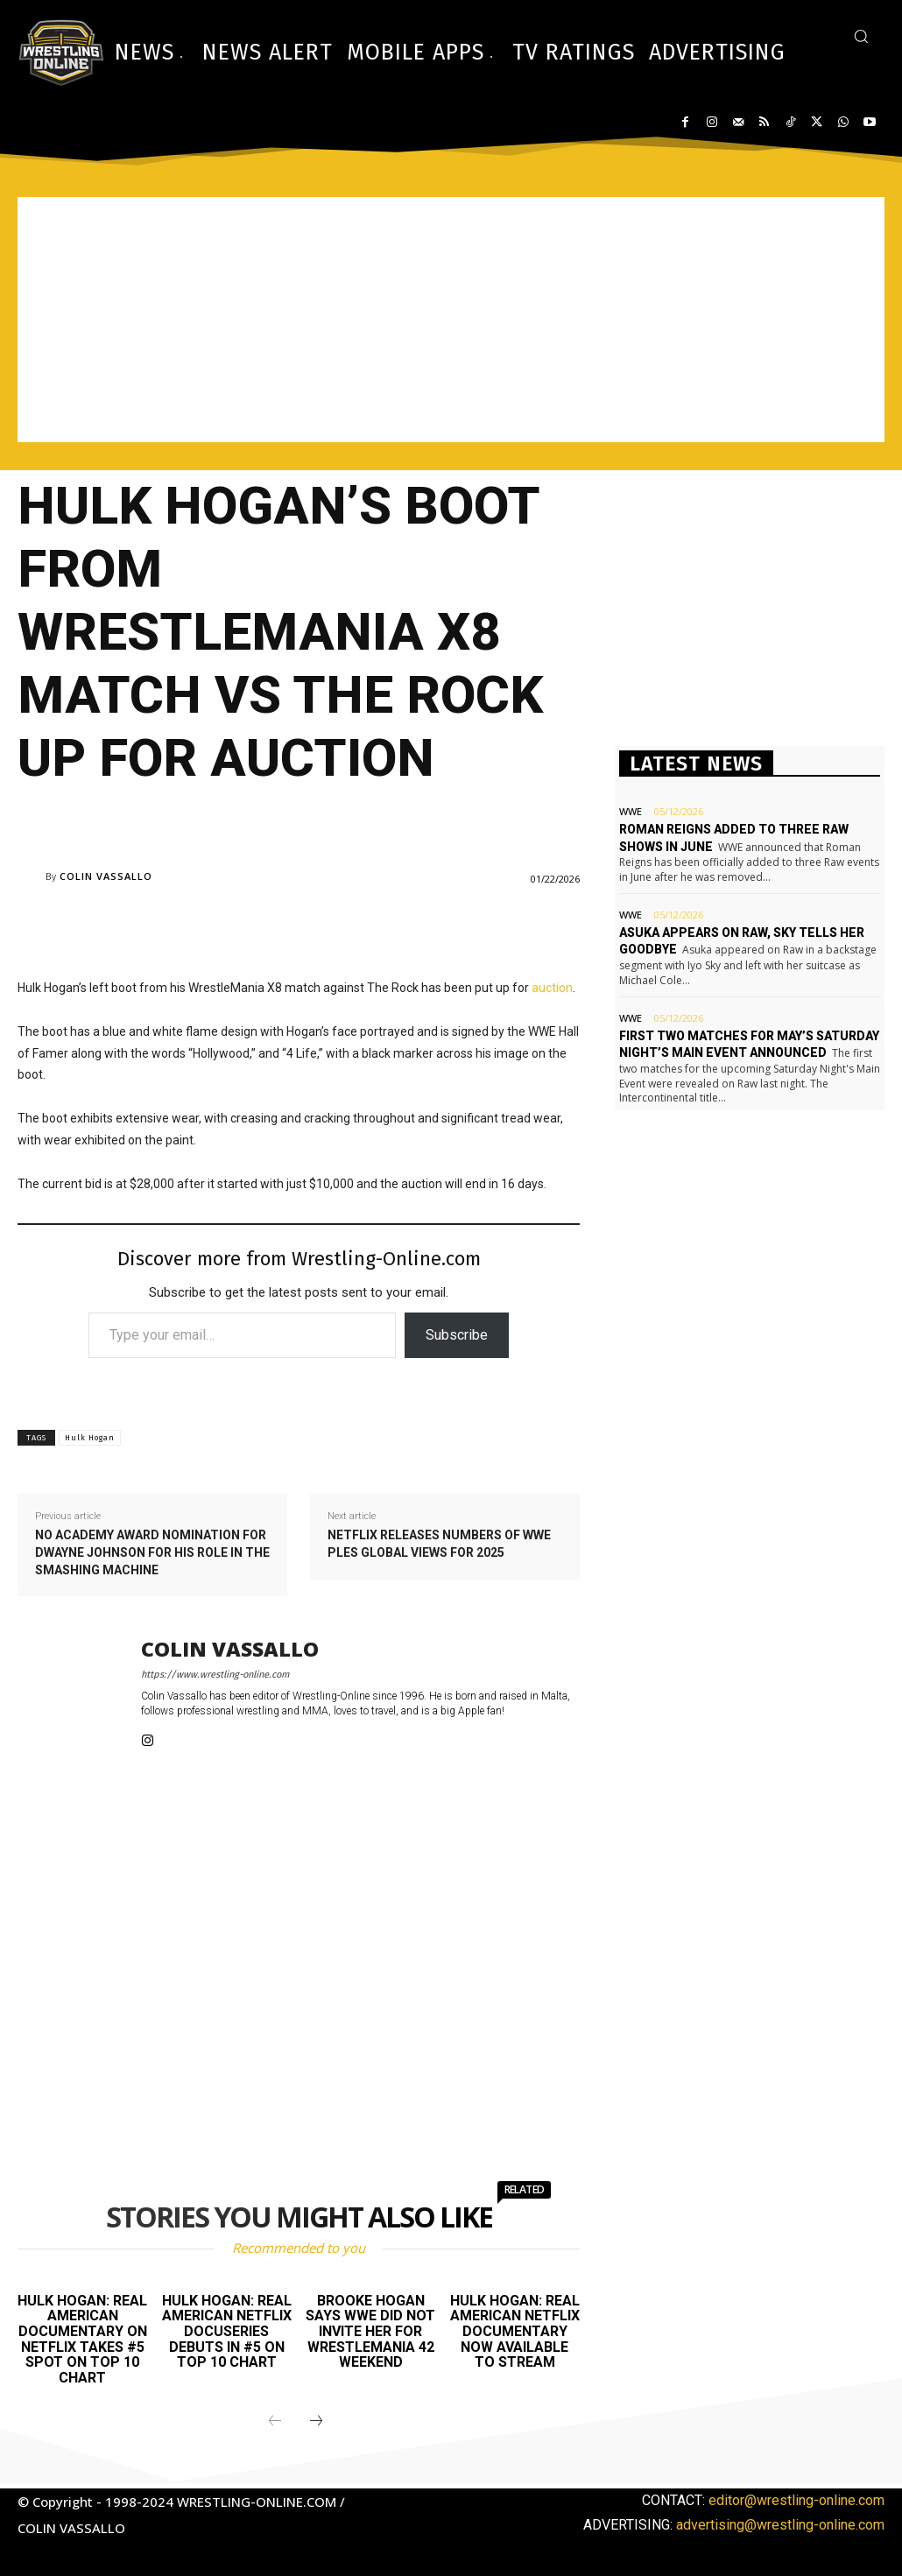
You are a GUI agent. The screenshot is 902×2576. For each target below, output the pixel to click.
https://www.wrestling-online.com (215, 1674)
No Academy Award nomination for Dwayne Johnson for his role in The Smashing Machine (152, 1552)
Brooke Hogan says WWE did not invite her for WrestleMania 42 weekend (370, 2331)
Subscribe (457, 1335)
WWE (630, 811)
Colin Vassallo (106, 876)
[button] (860, 36)
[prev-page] (274, 2422)
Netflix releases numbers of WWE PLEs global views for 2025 (439, 1543)
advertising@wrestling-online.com (780, 2524)
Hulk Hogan (90, 1437)
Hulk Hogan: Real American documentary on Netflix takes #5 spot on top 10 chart (82, 2339)
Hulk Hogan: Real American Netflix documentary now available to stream (515, 2331)
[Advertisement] (451, 319)
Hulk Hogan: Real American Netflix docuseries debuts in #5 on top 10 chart (227, 2331)
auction (552, 988)
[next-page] (316, 2422)
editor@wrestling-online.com (796, 2500)
